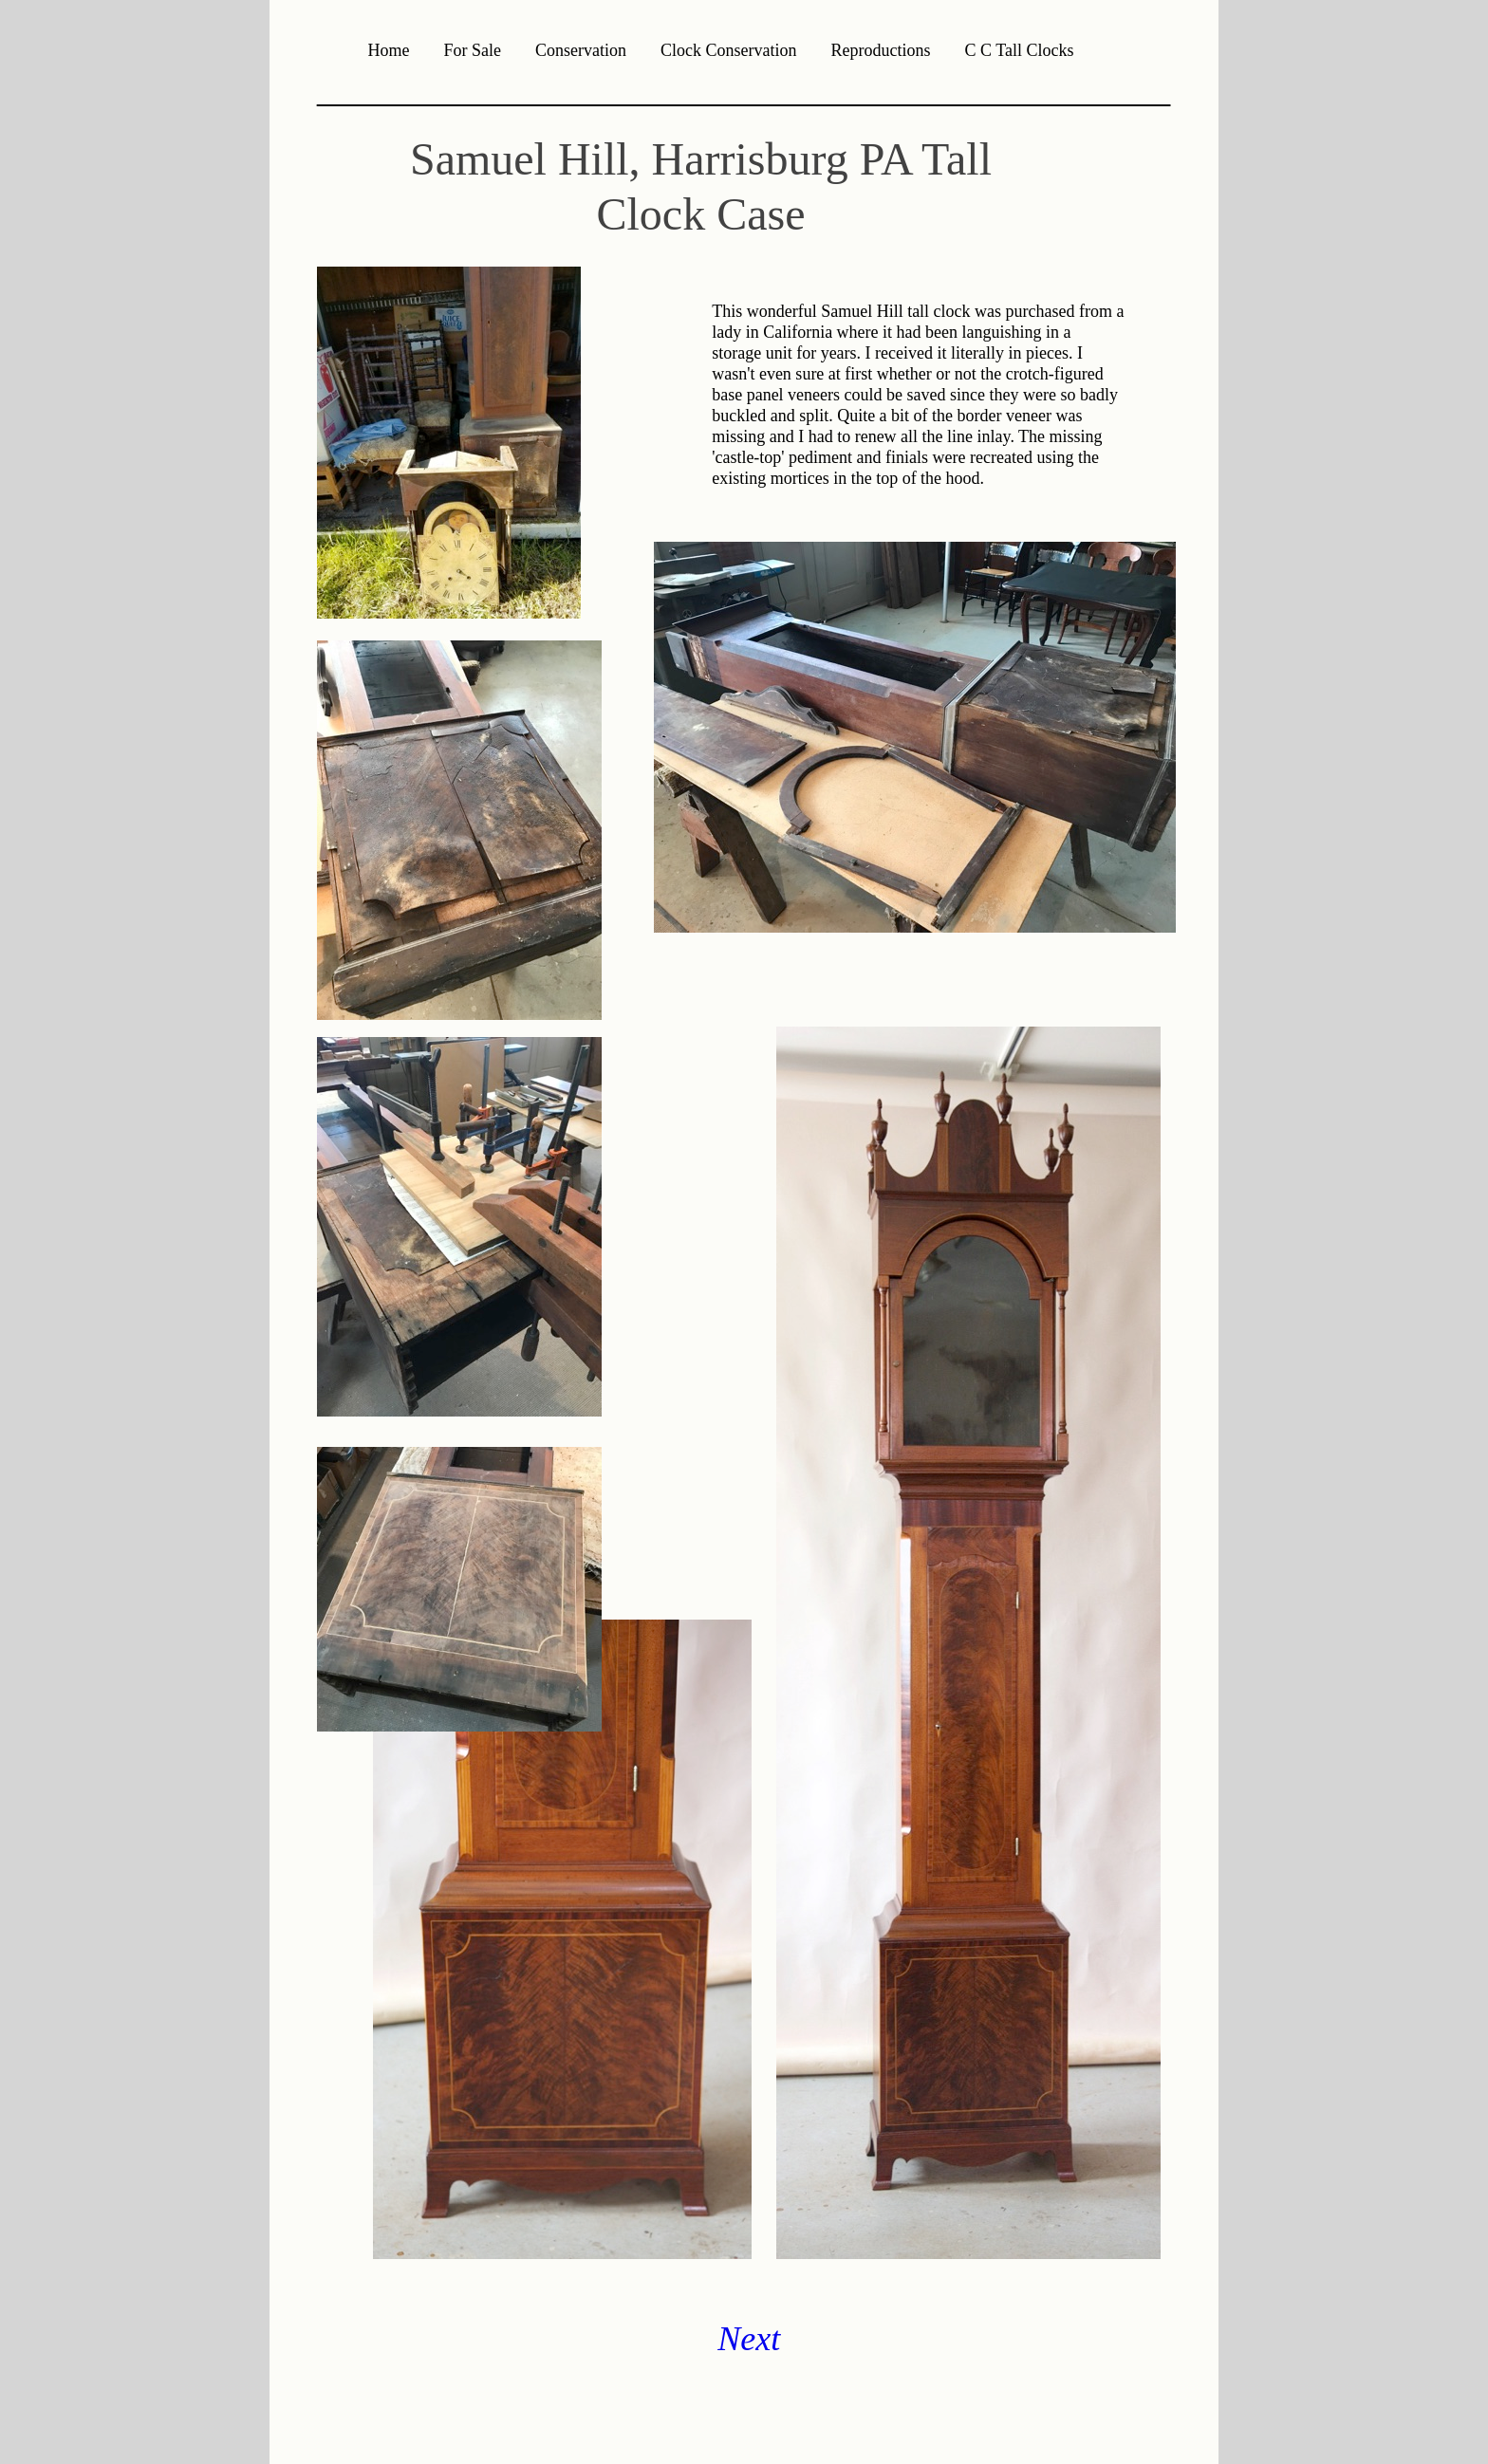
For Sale (473, 50)
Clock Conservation (728, 50)
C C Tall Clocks (1019, 50)
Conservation (580, 50)
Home (389, 50)
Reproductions (881, 50)
